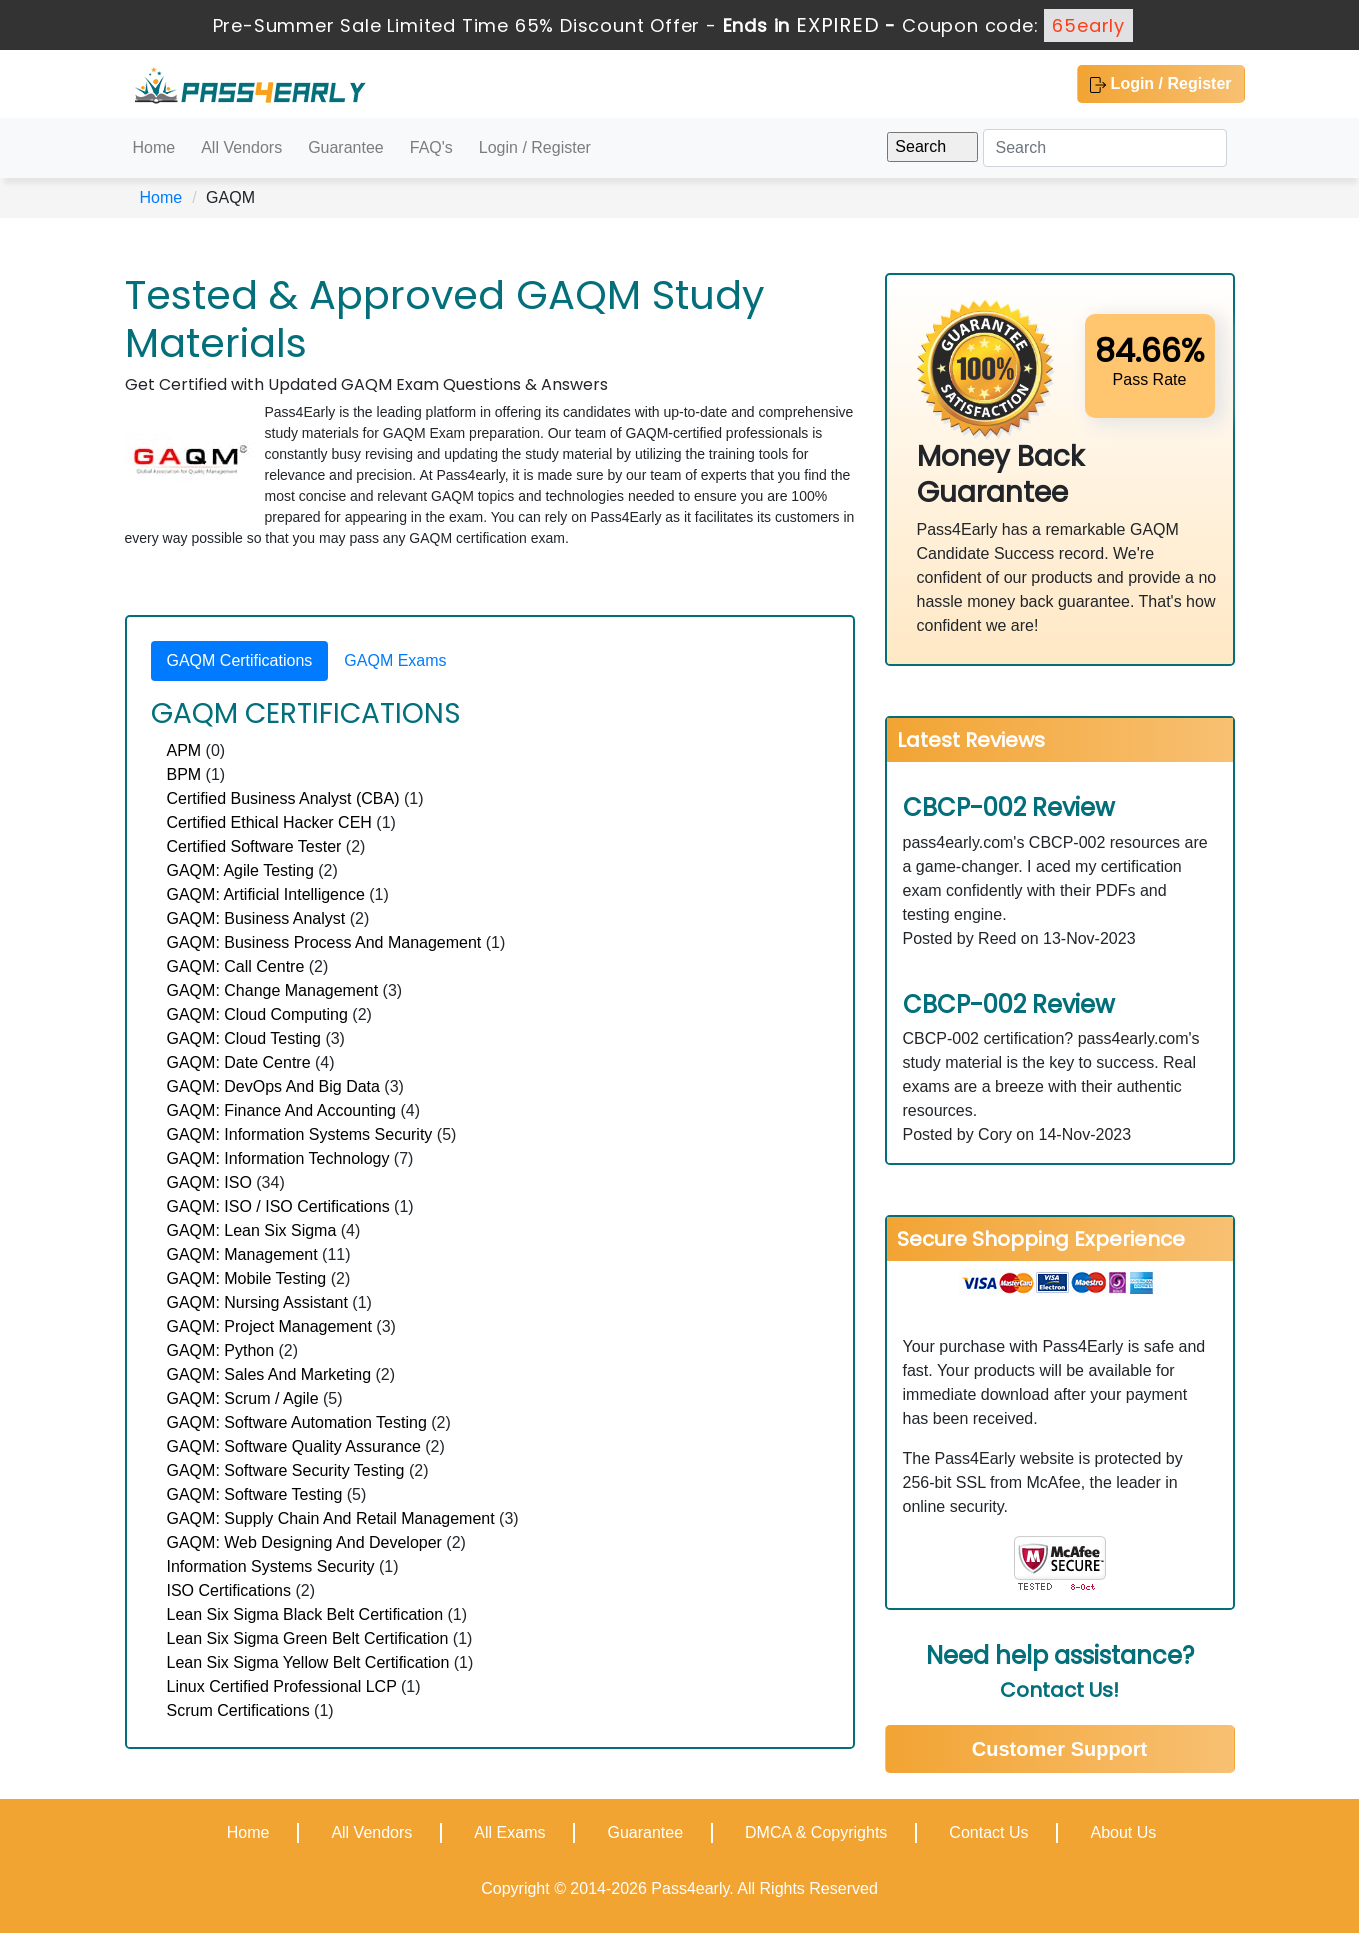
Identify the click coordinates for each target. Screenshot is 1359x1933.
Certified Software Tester (254, 846)
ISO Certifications (229, 1590)
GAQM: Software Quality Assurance (294, 1446)
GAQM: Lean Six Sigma (252, 1230)
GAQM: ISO (209, 1182)
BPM (184, 774)
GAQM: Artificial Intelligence (266, 894)
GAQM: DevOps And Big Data (273, 1086)
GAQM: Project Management (269, 1326)
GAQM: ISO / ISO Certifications (278, 1206)
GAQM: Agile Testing (240, 870)
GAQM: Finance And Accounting (281, 1110)
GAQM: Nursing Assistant (257, 1302)
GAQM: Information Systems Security (300, 1134)
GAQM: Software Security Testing (286, 1470)
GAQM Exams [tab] (395, 660)
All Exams (509, 1832)
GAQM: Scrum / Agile (243, 1398)
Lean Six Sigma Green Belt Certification (308, 1638)
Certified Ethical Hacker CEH (269, 822)
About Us (1123, 1832)
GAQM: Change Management (273, 990)
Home (154, 147)
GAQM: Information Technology (278, 1158)
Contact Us (988, 1832)
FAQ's (431, 147)
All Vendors (241, 147)
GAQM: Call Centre (236, 966)
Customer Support (1060, 1749)
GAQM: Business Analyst (256, 918)
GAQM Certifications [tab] (240, 660)
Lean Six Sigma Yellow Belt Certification (308, 1662)
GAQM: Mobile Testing (247, 1278)
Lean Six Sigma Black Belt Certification (305, 1614)
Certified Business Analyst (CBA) (283, 798)
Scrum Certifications (238, 1710)
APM (184, 750)
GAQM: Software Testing (255, 1494)
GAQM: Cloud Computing (257, 1014)
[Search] (1105, 148)
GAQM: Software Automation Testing (297, 1422)
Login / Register (1160, 84)
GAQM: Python (221, 1350)
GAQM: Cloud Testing (244, 1038)
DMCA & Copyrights (816, 1832)
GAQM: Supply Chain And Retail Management (331, 1518)
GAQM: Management (242, 1254)
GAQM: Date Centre (239, 1062)
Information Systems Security (271, 1566)
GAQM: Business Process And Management (324, 942)
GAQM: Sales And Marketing (269, 1374)
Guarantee (346, 147)
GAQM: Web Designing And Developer (304, 1542)
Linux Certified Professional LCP (282, 1686)
